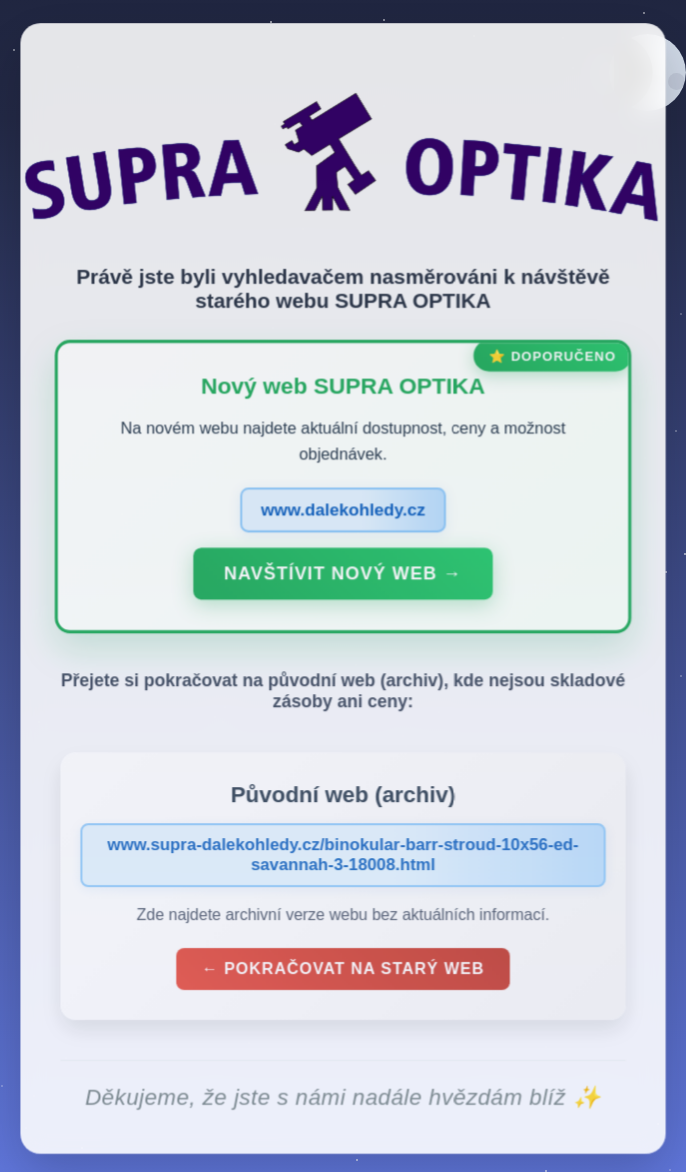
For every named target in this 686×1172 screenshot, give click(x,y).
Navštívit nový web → (343, 577)
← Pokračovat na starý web (343, 971)
